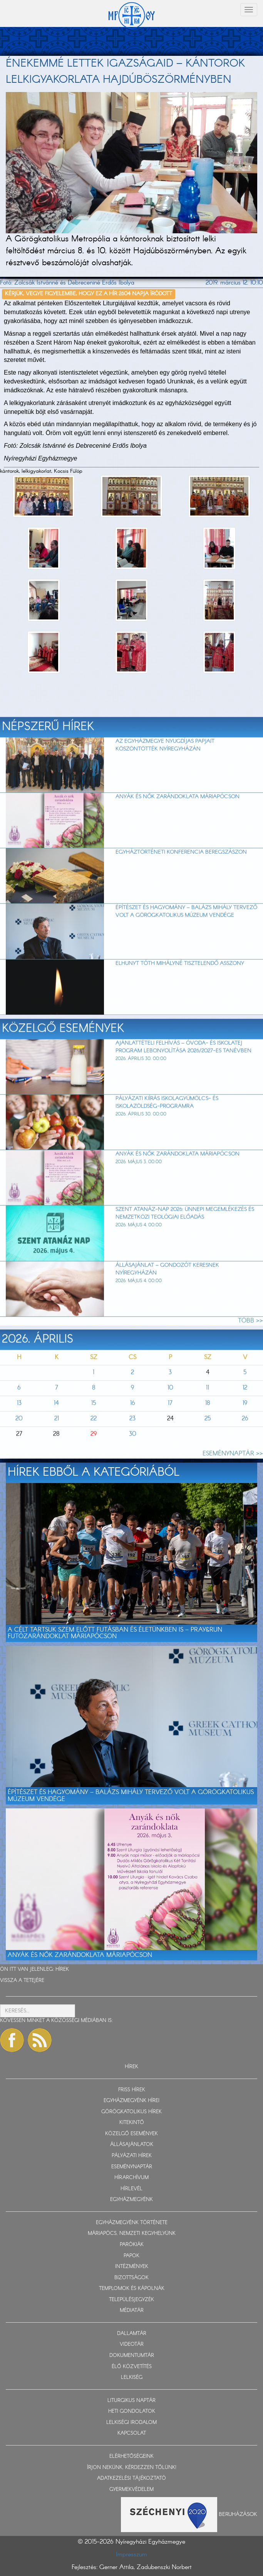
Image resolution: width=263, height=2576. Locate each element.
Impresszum (131, 2554)
